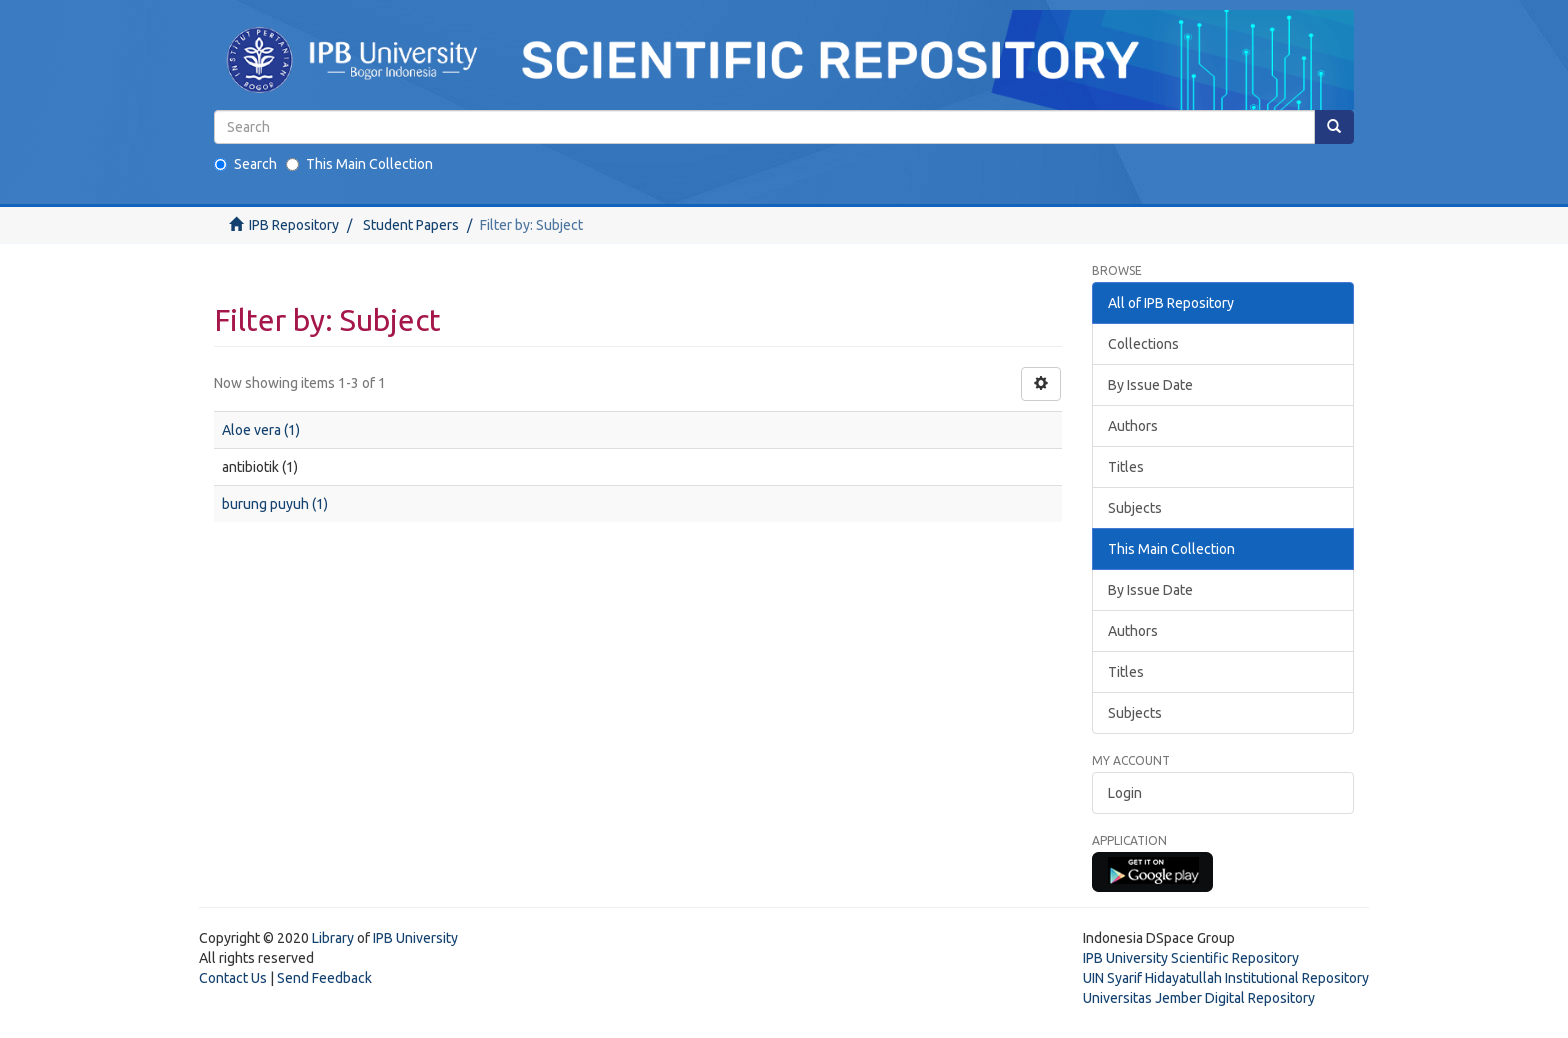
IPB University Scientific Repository (1191, 958)
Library (333, 938)
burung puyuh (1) (275, 504)
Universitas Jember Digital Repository (1199, 998)
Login (1125, 793)
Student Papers (411, 225)
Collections (1143, 344)
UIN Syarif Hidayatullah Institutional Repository (1226, 978)
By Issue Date (1150, 385)
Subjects (1135, 508)
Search (245, 164)
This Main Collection (359, 164)
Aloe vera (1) (261, 430)
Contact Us (233, 978)
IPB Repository (294, 225)
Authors (1133, 426)
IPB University (415, 938)
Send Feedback (324, 978)
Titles (1126, 467)
